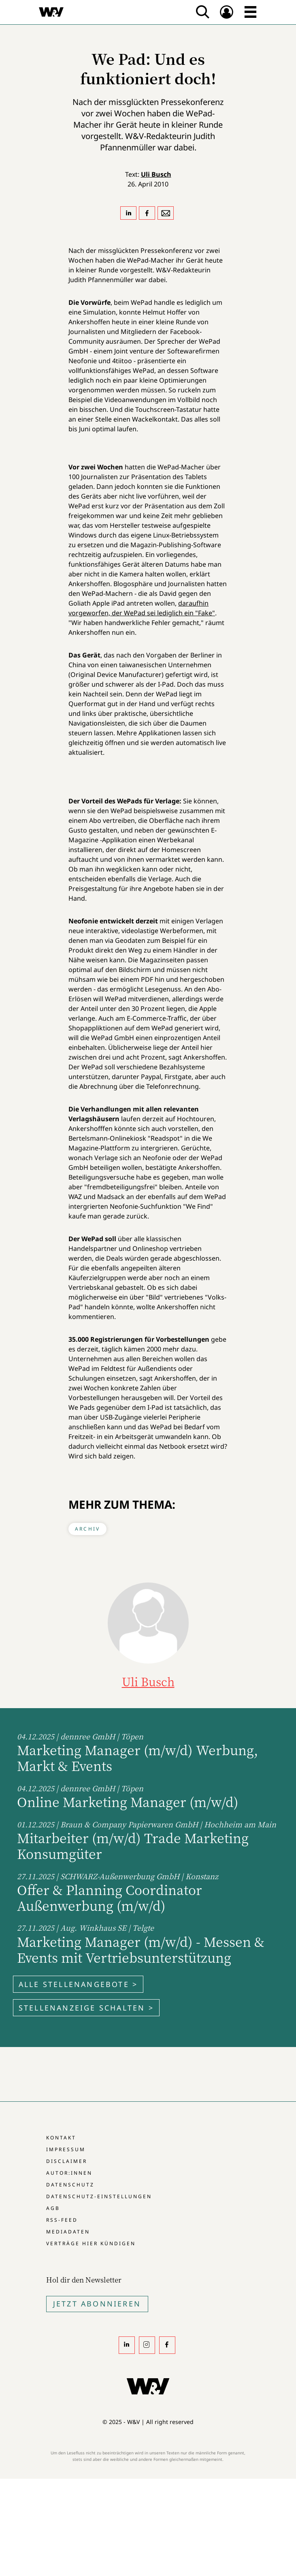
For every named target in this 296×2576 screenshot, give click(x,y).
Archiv (87, 1528)
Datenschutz (70, 2184)
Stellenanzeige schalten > (86, 2008)
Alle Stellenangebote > (78, 1984)
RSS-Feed (62, 2219)
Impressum (65, 2149)
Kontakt (61, 2137)
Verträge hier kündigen (91, 2243)
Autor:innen (69, 2172)
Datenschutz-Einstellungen (99, 2196)
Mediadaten (68, 2231)
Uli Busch (156, 174)
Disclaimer (66, 2161)
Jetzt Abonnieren (97, 2303)
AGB (53, 2208)
